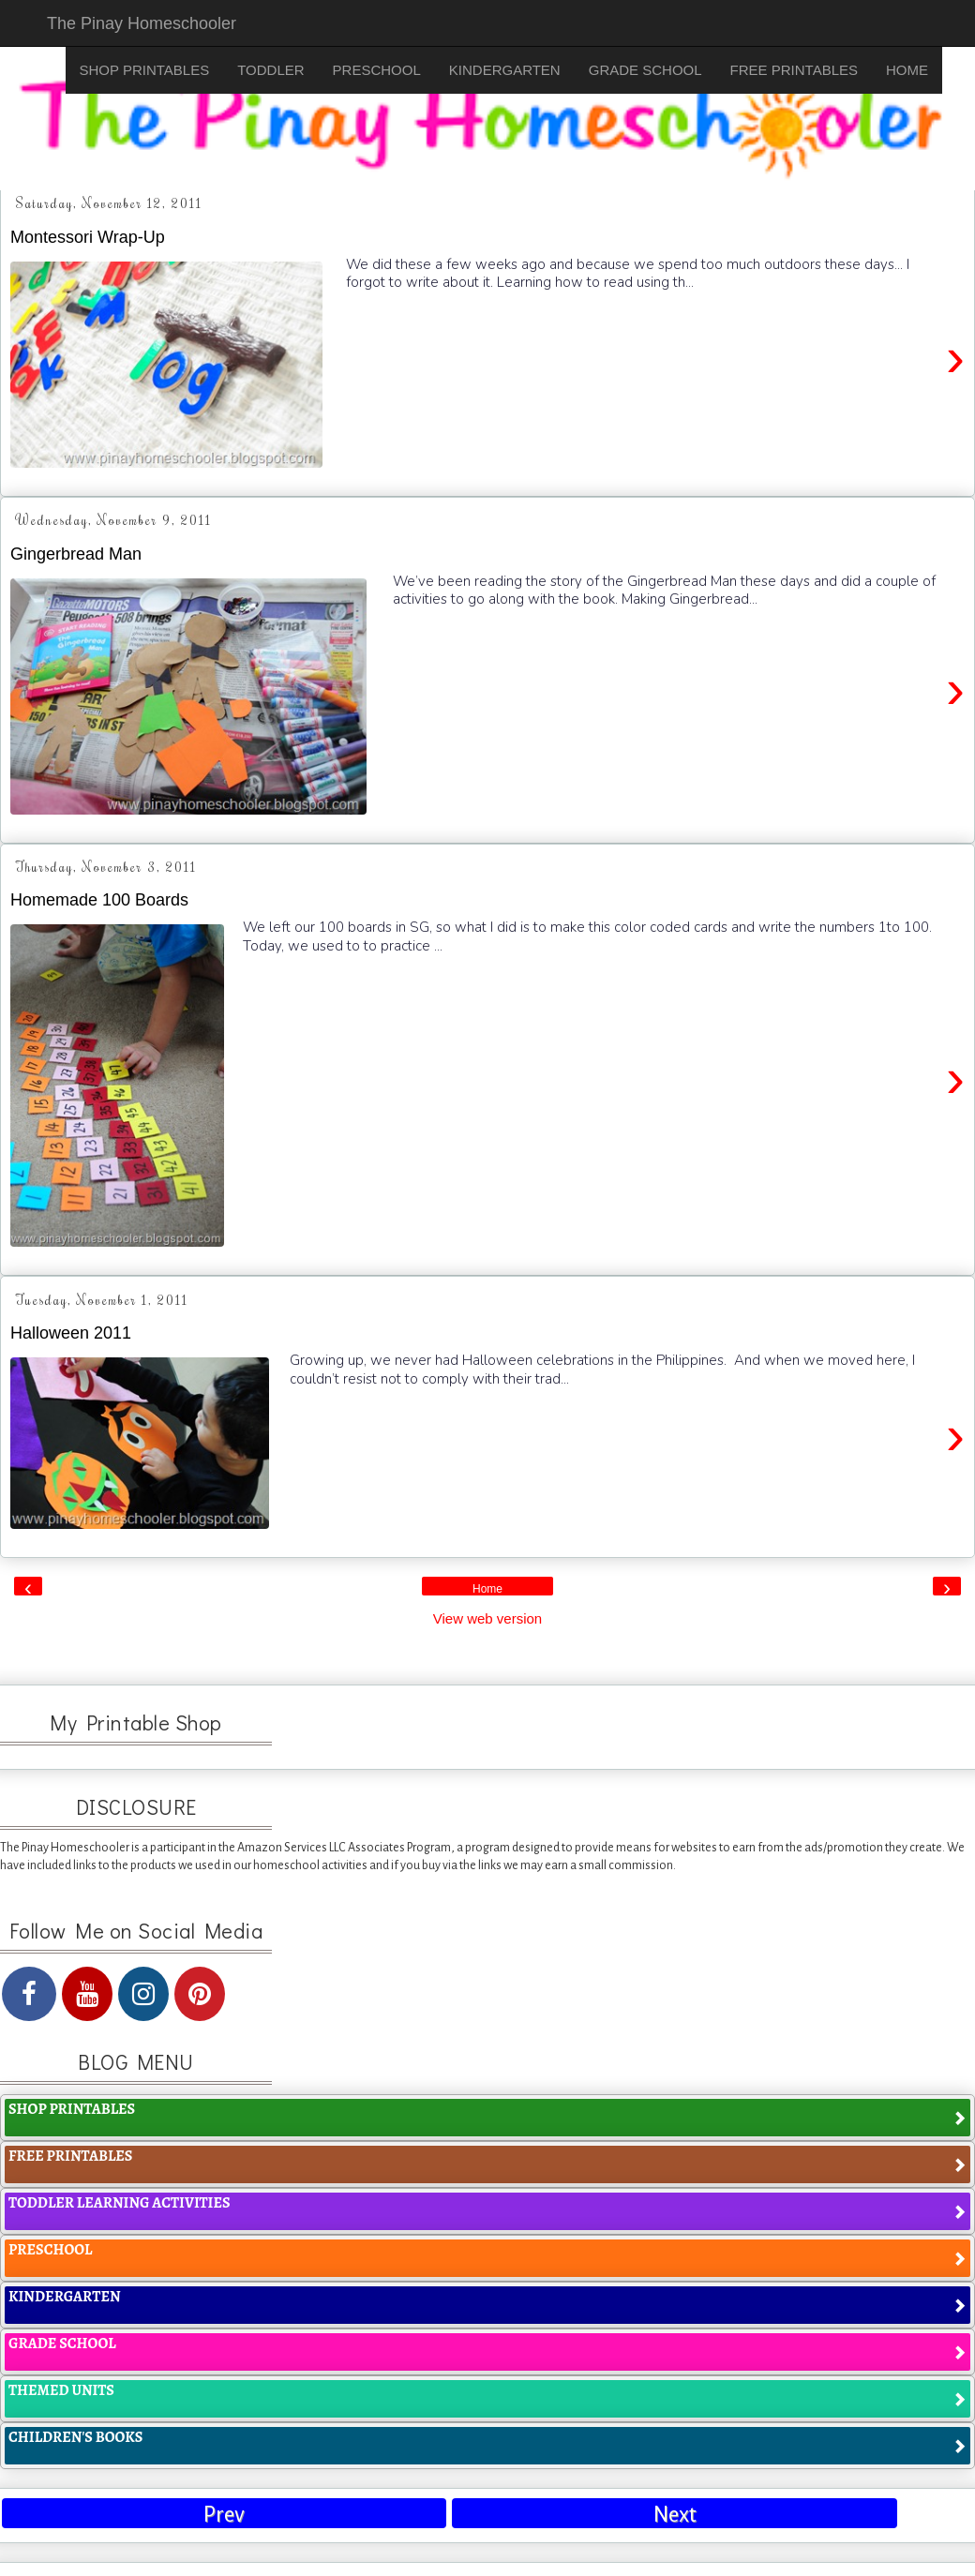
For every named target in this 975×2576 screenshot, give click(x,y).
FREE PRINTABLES (794, 70)
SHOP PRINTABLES (145, 70)
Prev (224, 2514)
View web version (487, 1618)
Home (487, 1588)
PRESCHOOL (377, 70)
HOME (907, 70)
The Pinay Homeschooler (141, 23)
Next (675, 2514)
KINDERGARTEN (505, 70)
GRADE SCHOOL (645, 70)
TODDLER (270, 70)
